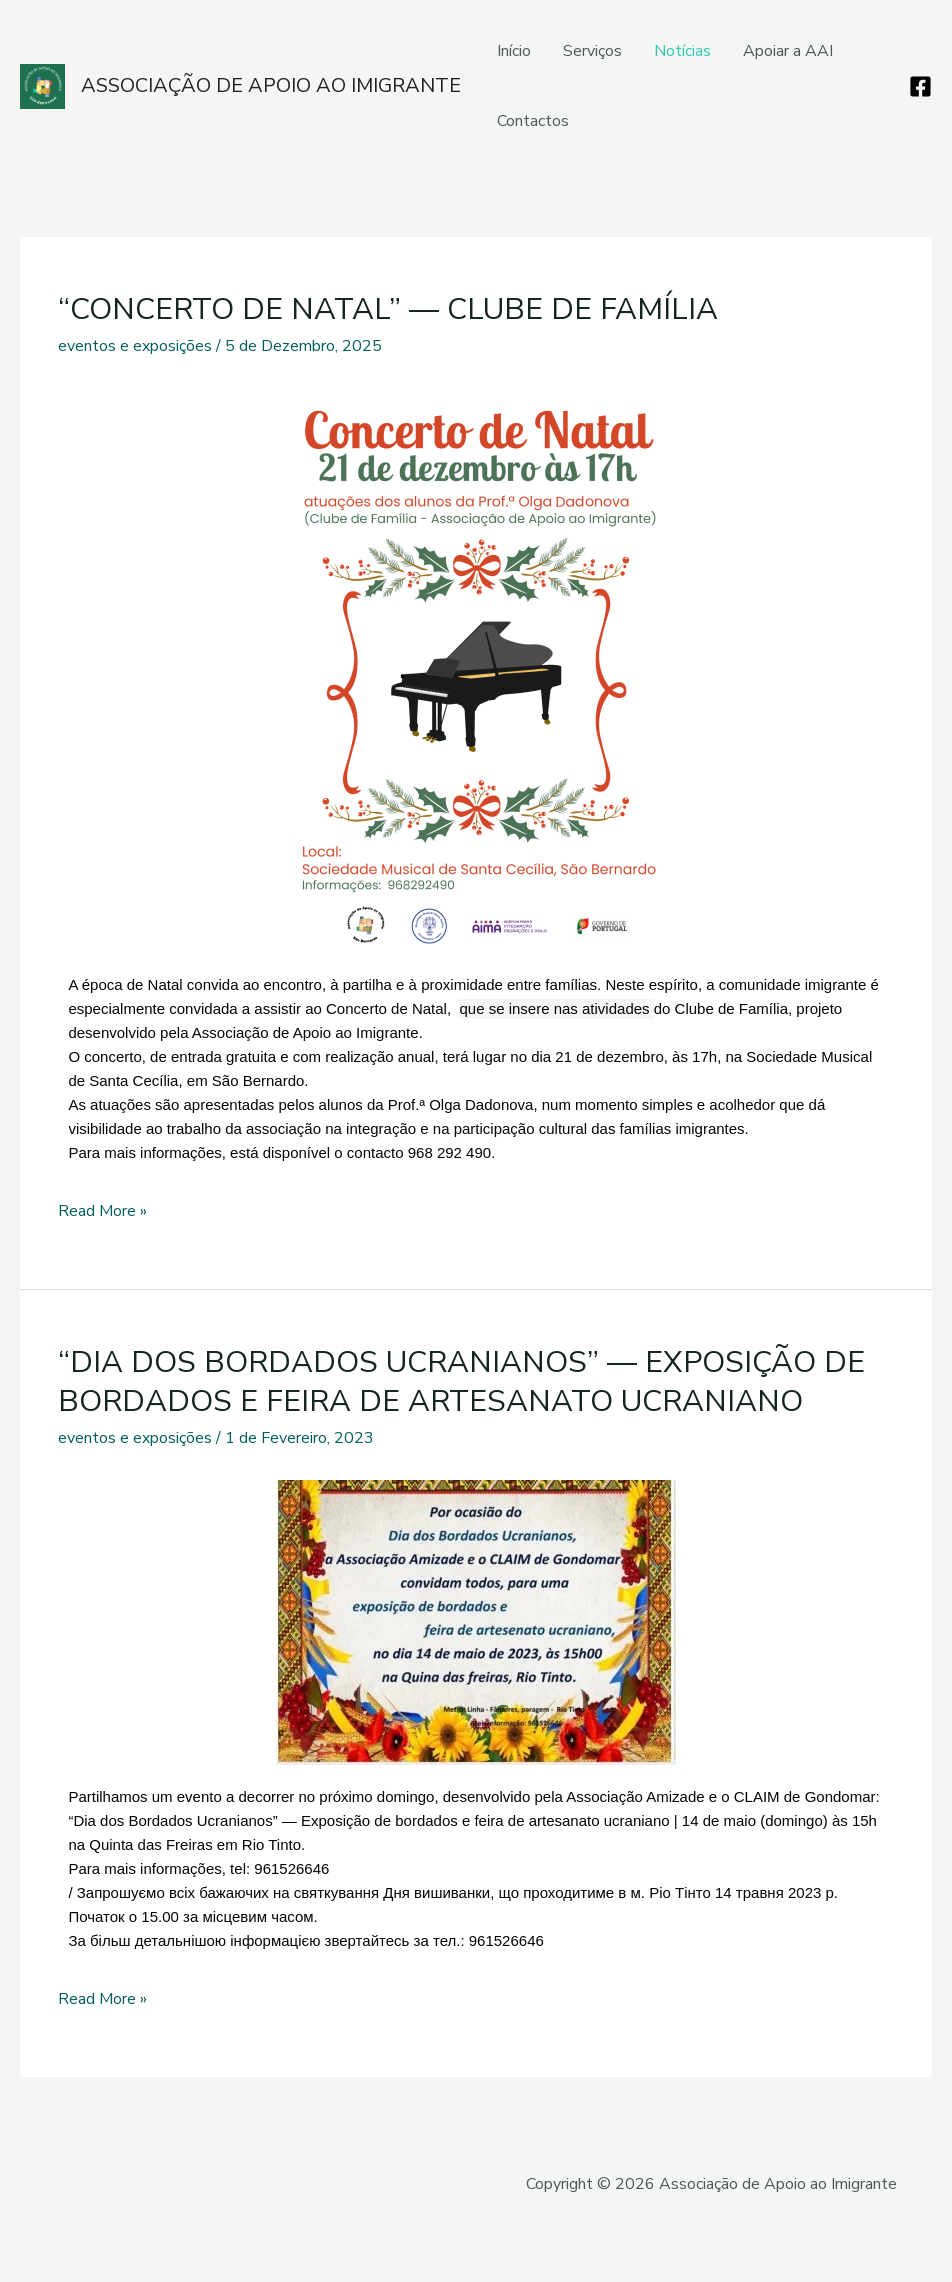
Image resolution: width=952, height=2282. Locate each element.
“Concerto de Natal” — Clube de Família (388, 309)
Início (514, 51)
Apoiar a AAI (788, 51)
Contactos (533, 121)
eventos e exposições (135, 346)
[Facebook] (920, 86)
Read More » (102, 1210)
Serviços (592, 51)
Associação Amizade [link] (635, 1796)
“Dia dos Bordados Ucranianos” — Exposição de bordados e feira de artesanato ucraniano (461, 1382)
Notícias (682, 51)
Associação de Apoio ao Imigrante (271, 85)
